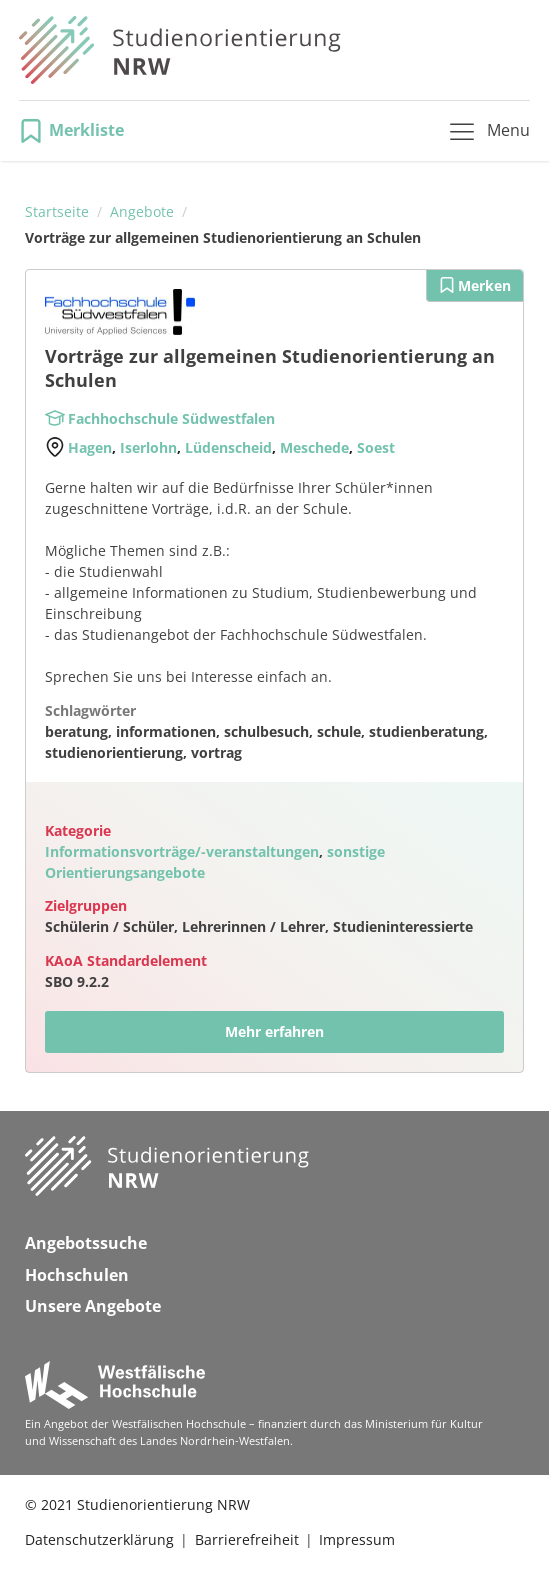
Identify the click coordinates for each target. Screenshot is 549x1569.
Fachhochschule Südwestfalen (171, 418)
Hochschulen (77, 1275)
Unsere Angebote (93, 1306)
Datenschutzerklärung (99, 1539)
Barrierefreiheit (247, 1539)
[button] (77, 131)
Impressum (357, 1539)
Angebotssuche (86, 1243)
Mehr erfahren (274, 1031)
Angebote (142, 211)
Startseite (57, 211)
